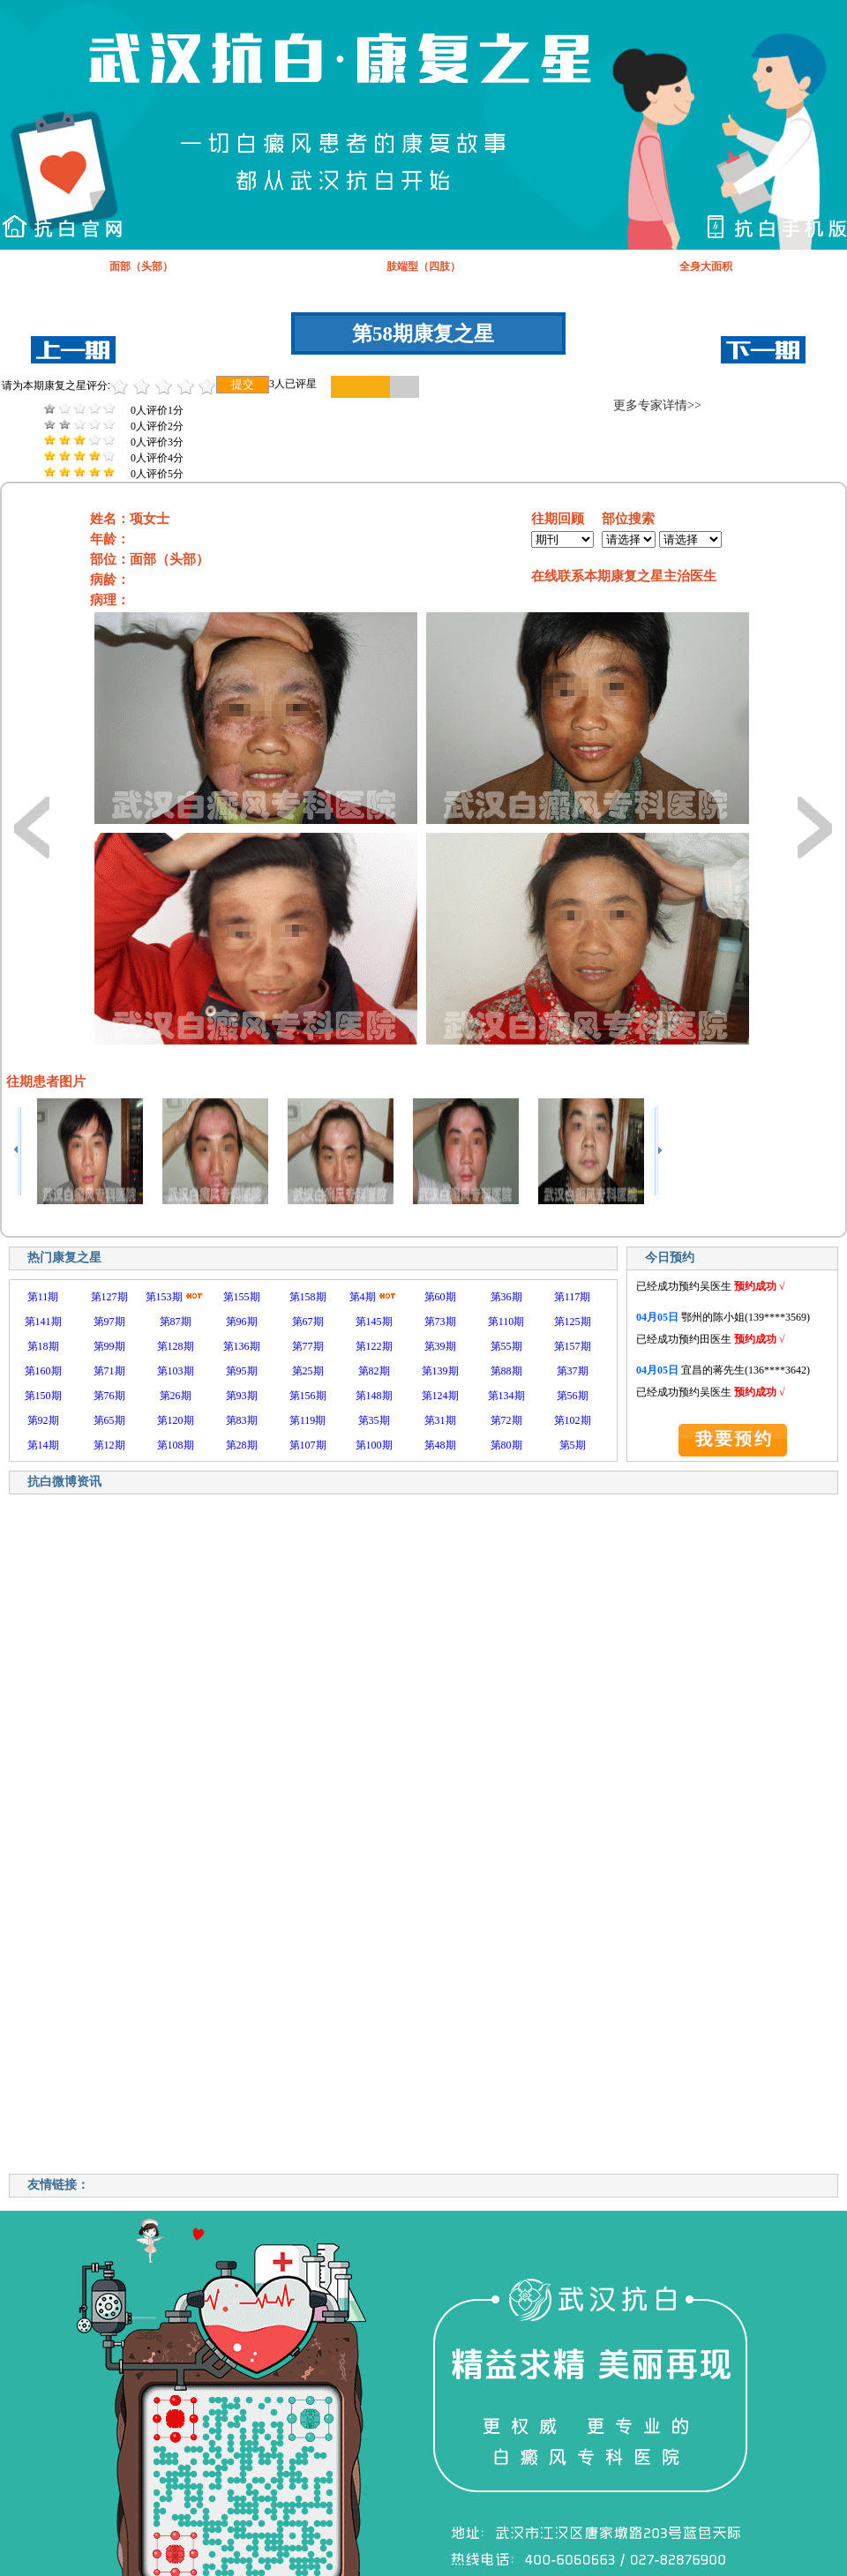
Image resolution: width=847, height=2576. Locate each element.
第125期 (572, 1321)
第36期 (506, 1297)
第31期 (440, 1420)
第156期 (307, 1395)
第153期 (164, 1297)
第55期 (506, 1346)
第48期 (440, 1445)
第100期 (374, 1445)
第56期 (572, 1395)
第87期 (175, 1321)
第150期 (43, 1395)
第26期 (175, 1395)
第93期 (242, 1395)
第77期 (308, 1346)
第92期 (43, 1420)
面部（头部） (141, 266)
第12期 (109, 1445)
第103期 (175, 1371)
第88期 (506, 1371)
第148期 (374, 1395)
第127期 (109, 1297)
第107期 (307, 1445)
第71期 (109, 1371)
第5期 (572, 1445)
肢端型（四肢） (423, 266)
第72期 (506, 1420)
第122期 (374, 1346)
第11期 (43, 1297)
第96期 (242, 1321)
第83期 (242, 1420)
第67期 (308, 1321)
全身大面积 (705, 266)
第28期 (242, 1445)
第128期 (175, 1346)
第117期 (572, 1297)
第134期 (506, 1395)
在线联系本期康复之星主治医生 (623, 576)
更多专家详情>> (657, 405)
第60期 (440, 1297)
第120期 (175, 1420)
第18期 (43, 1346)
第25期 (308, 1371)
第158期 (307, 1297)
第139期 (440, 1371)
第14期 (43, 1445)
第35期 (374, 1420)
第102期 (572, 1420)
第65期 (109, 1420)
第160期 (43, 1371)
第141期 (43, 1321)
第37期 (572, 1371)
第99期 (109, 1346)
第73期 (440, 1321)
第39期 (440, 1346)
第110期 (506, 1321)
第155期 (241, 1297)
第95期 (242, 1371)
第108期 (175, 1445)
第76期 (109, 1395)
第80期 (506, 1445)
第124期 (440, 1395)
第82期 (374, 1371)
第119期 (307, 1420)
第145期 (374, 1321)
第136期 (241, 1346)
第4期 (362, 1297)
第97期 (109, 1321)
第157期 (572, 1346)
